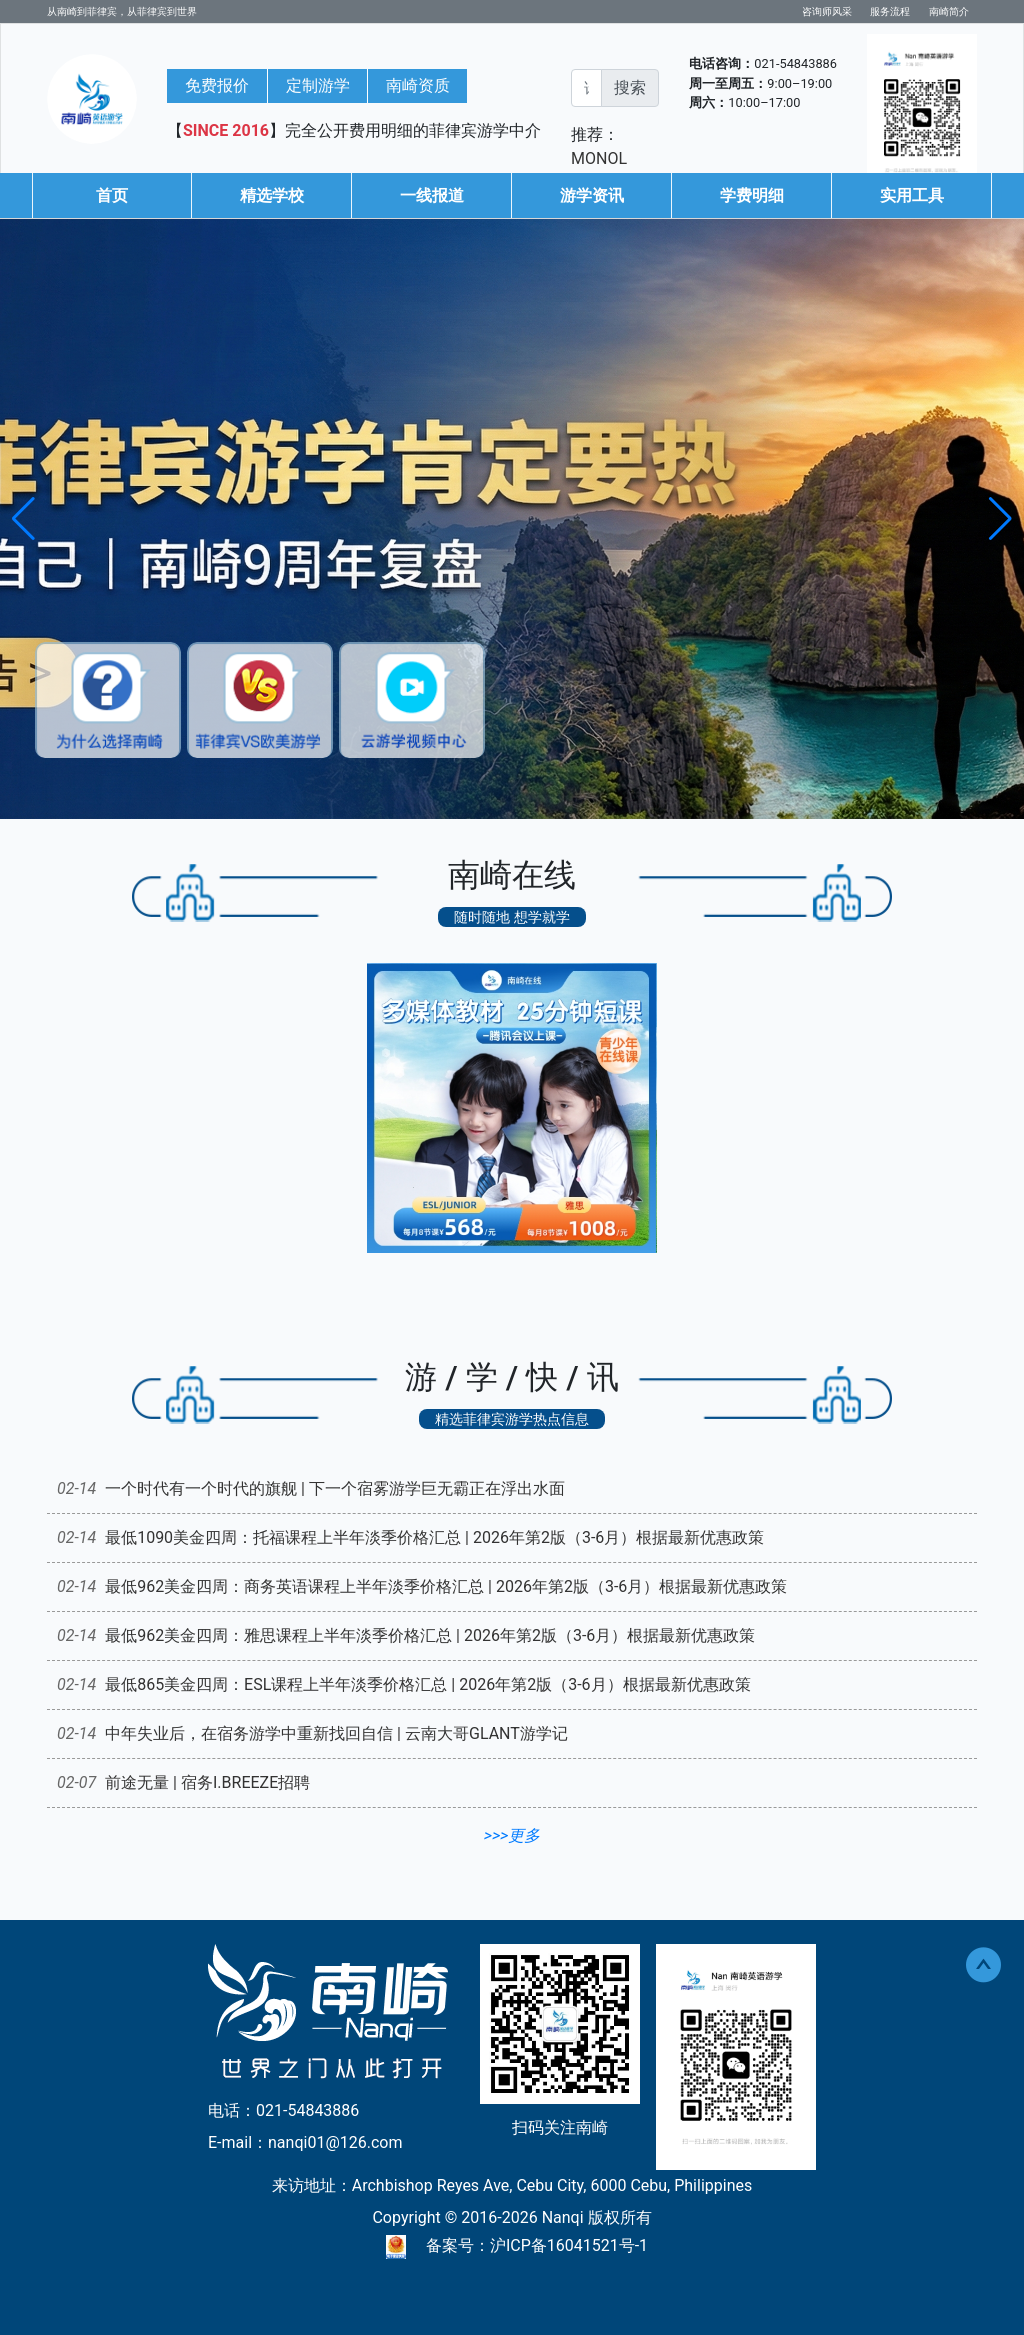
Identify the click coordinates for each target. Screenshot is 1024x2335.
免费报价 (217, 85)
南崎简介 (949, 11)
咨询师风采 (827, 11)
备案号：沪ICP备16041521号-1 (537, 2245)
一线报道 (432, 195)
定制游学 (318, 85)
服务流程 (890, 11)
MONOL (599, 158)
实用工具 (912, 195)
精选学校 (272, 195)
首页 (112, 195)
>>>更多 (512, 1835)
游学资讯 (592, 195)
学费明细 (752, 195)
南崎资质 (418, 85)
